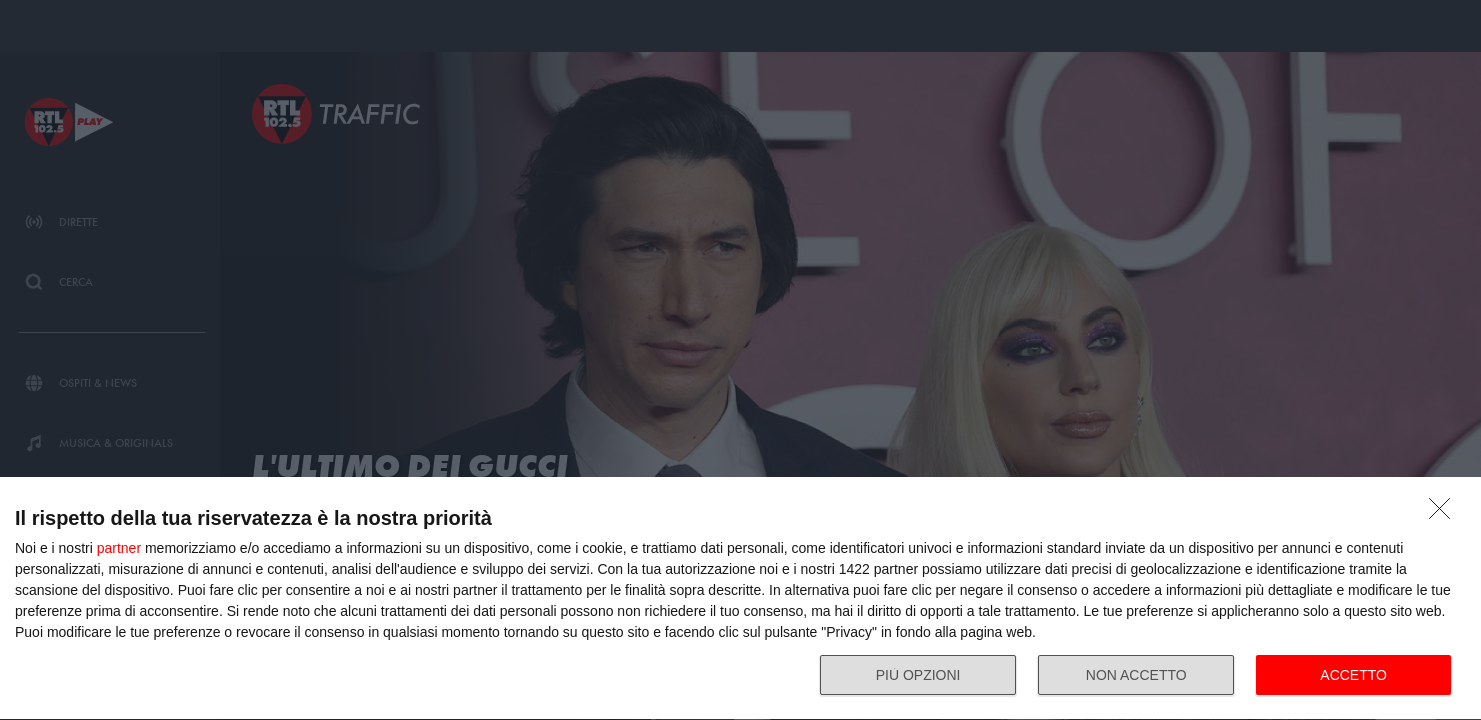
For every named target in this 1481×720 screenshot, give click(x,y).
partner (119, 548)
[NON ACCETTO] (1445, 514)
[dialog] (740, 599)
